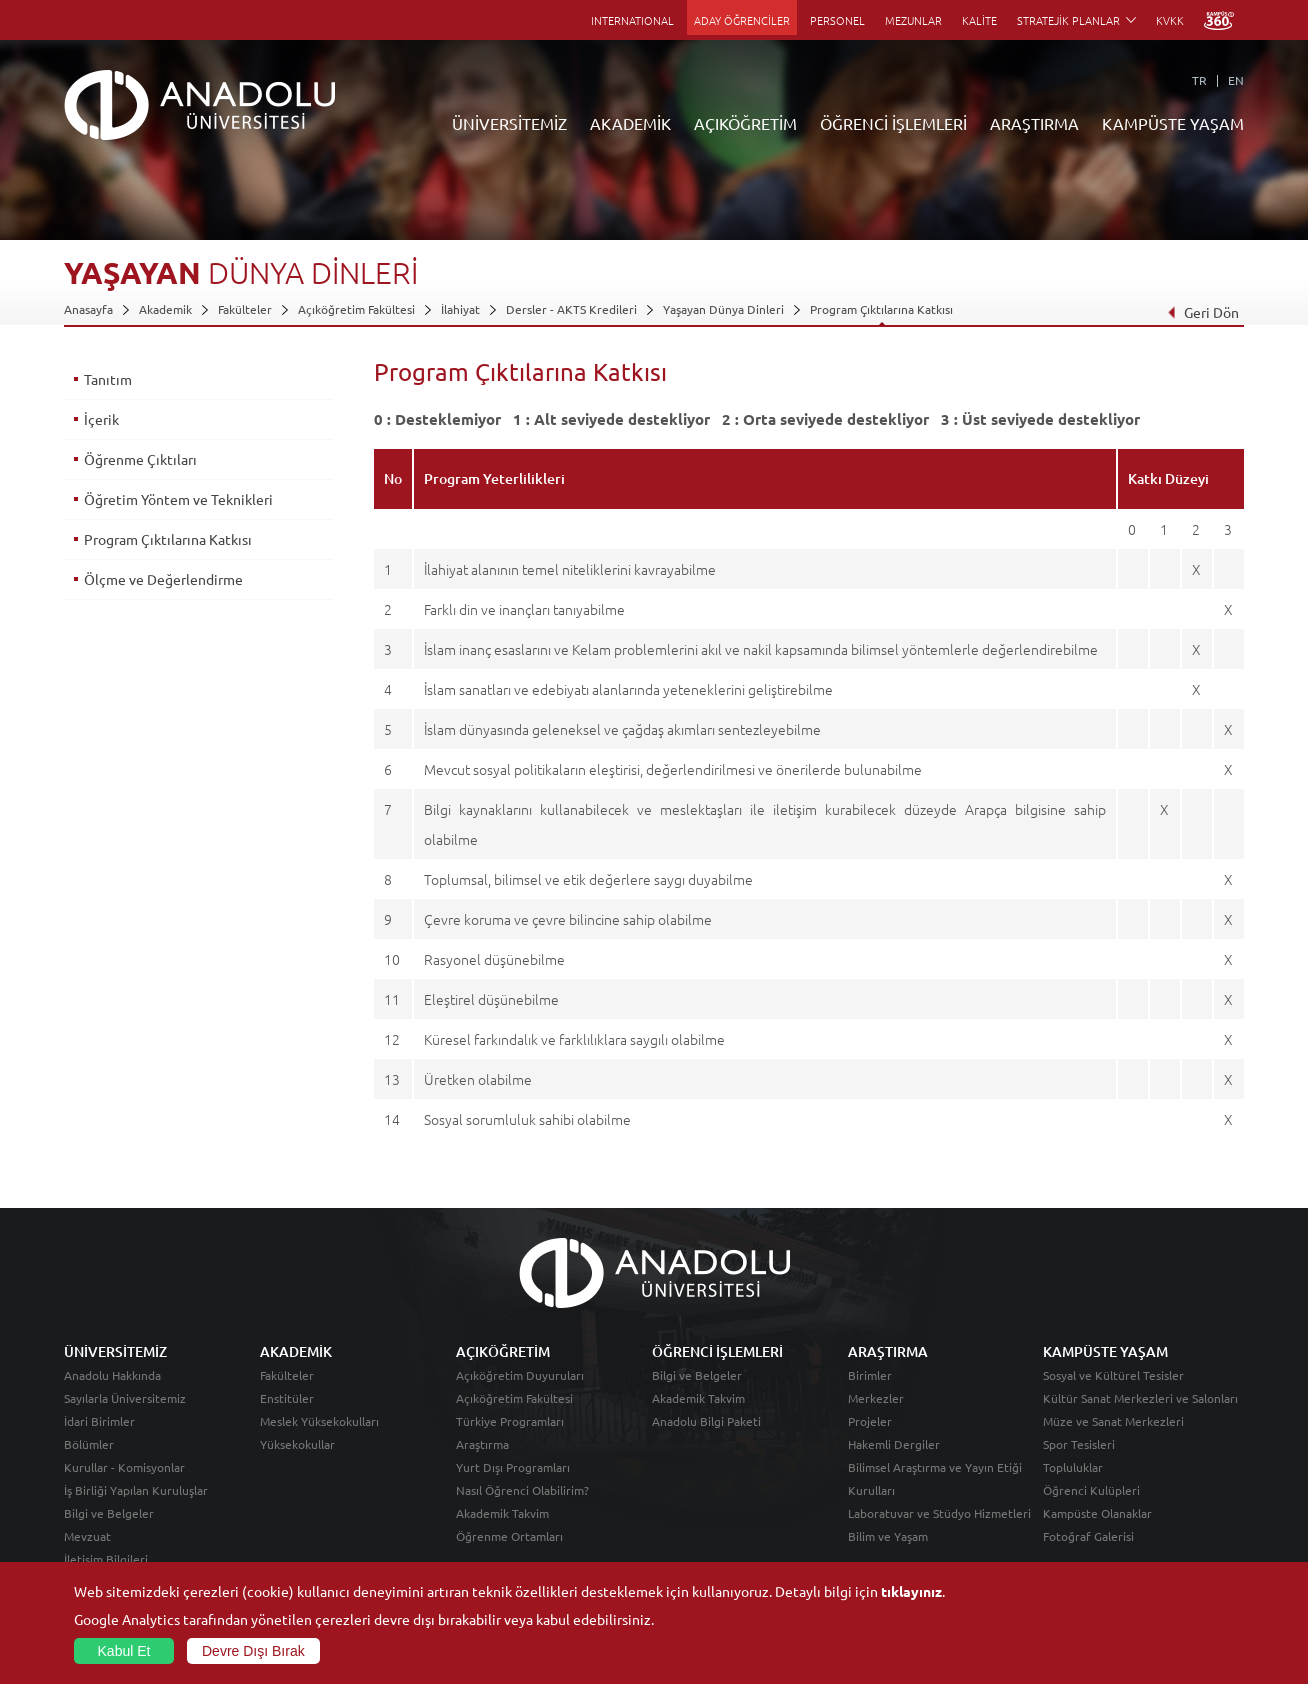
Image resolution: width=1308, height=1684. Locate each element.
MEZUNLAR (913, 20)
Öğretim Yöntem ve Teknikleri (178, 499)
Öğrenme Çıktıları (140, 459)
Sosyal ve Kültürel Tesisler (1113, 1375)
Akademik (165, 309)
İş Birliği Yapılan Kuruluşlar (136, 1490)
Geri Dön (1203, 312)
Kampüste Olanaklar (1097, 1513)
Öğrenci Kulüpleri (1091, 1490)
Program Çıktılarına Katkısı (881, 309)
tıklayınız (911, 1591)
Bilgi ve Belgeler (109, 1513)
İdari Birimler (99, 1421)
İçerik (101, 419)
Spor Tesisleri (1079, 1444)
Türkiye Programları (510, 1421)
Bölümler (89, 1444)
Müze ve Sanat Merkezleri (1113, 1421)
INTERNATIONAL (632, 20)
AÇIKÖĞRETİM (745, 123)
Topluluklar (1073, 1467)
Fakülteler (245, 309)
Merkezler (876, 1398)
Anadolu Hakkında (112, 1375)
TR (1199, 80)
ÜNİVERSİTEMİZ (509, 123)
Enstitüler (287, 1398)
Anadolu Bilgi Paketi (706, 1421)
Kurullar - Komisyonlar (124, 1467)
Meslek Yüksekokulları (319, 1421)
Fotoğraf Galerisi (1088, 1536)
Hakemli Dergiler (894, 1444)
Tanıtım (108, 379)
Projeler (870, 1421)
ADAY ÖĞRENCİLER (742, 20)
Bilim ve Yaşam (888, 1536)
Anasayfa (88, 309)
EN (1236, 80)
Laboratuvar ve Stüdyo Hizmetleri (939, 1513)
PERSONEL (837, 20)
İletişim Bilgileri (106, 1559)
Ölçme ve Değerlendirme (163, 579)
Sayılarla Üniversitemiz (125, 1398)
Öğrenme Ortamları (509, 1536)
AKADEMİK (630, 123)
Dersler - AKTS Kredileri (571, 309)
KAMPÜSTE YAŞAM (1173, 123)
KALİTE (979, 20)
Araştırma (482, 1444)
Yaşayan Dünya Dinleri (723, 309)
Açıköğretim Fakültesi (356, 309)
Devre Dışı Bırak (253, 1651)
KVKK (1170, 20)
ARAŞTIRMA (1034, 123)
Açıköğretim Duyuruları (520, 1375)
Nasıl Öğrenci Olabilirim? (522, 1490)
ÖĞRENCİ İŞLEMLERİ (893, 123)
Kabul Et (124, 1651)
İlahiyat (460, 309)
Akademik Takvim (502, 1513)
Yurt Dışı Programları (513, 1467)
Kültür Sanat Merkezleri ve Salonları (1140, 1398)
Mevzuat (87, 1536)
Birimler (870, 1375)
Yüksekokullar (297, 1444)
